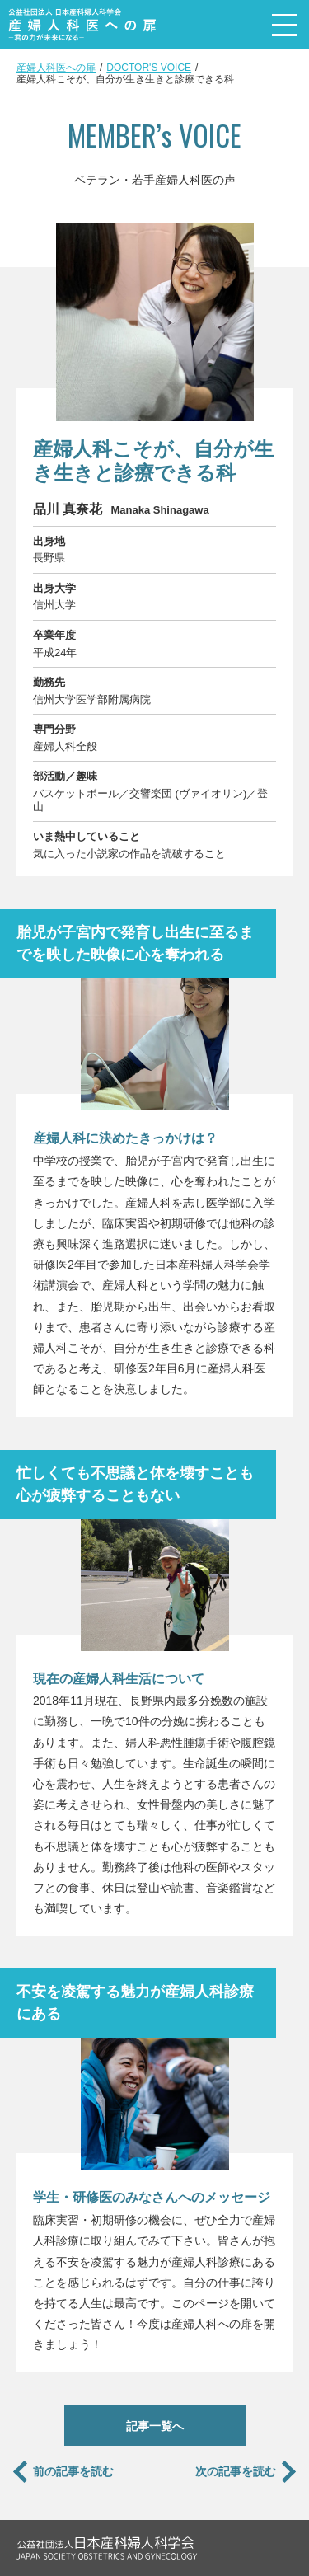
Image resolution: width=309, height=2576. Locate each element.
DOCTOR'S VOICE (148, 67)
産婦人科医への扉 (56, 67)
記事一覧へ (155, 2426)
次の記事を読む (235, 2471)
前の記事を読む (73, 2471)
